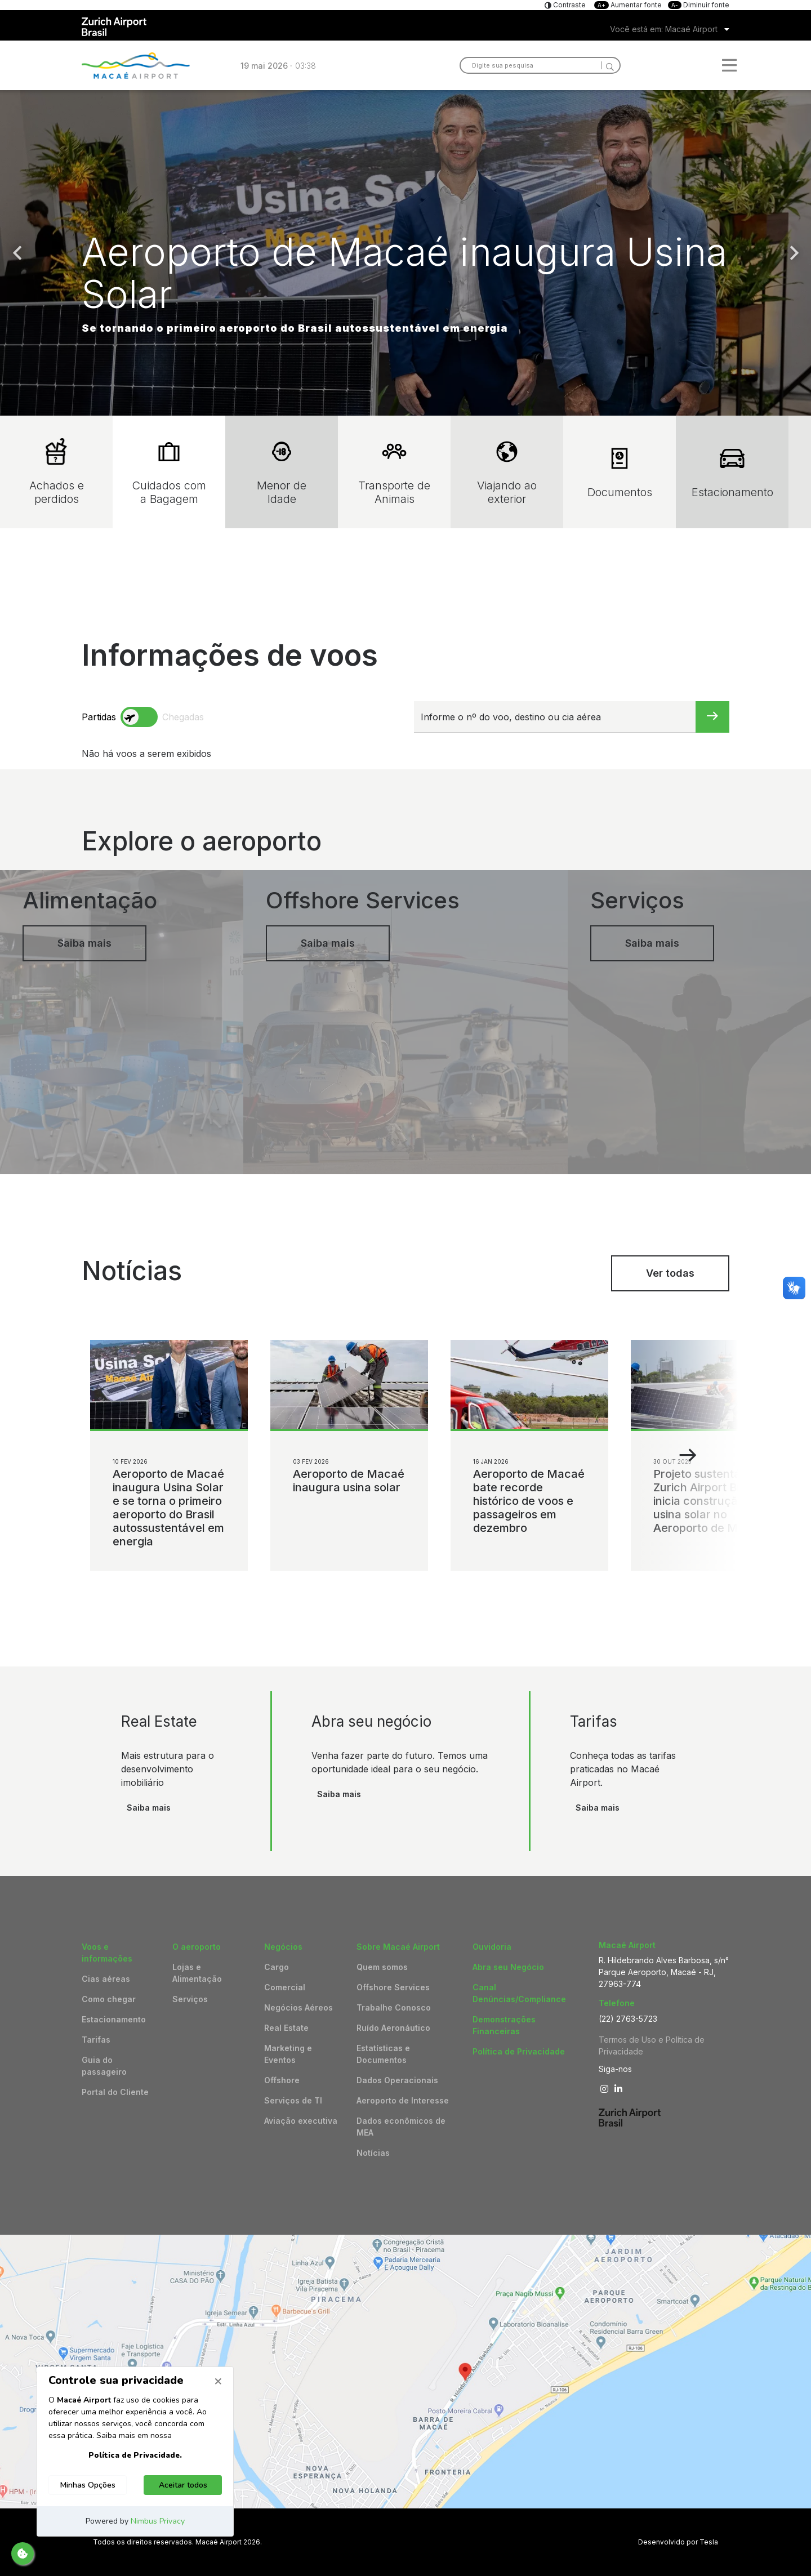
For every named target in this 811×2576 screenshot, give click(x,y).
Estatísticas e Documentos (383, 2054)
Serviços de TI (293, 2100)
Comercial (284, 1987)
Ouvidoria (492, 1946)
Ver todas (670, 1273)
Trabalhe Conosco (394, 2007)
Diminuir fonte (698, 5)
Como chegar (109, 1999)
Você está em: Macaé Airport (664, 29)
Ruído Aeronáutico (393, 2028)
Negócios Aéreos (298, 2007)
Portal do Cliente (115, 2092)
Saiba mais (149, 1807)
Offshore (282, 2080)
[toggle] (139, 717)
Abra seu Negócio (508, 1967)
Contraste (568, 5)
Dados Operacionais (397, 2080)
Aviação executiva (300, 2120)
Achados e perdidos (56, 472)
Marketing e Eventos (288, 2054)
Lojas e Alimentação (197, 1973)
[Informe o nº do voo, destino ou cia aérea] (555, 717)
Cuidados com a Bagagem (169, 472)
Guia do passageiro (104, 2065)
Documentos (619, 472)
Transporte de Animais (394, 472)
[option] (405, 253)
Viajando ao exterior (507, 472)
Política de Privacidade (519, 2051)
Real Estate (286, 2028)
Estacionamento (732, 472)
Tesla (708, 2542)
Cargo (276, 1967)
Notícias (373, 2153)
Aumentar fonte (628, 5)
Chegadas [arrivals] (183, 717)
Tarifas (96, 2039)
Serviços (190, 1999)
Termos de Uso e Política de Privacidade (652, 2045)
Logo (136, 65)
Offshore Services (393, 1987)
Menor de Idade (281, 472)
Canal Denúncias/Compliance (519, 1993)
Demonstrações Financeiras (504, 2025)
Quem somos (382, 1967)
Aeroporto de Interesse (403, 2100)
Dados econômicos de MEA (401, 2126)
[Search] (607, 65)
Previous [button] (17, 253)
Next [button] (794, 253)
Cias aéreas (106, 1979)
